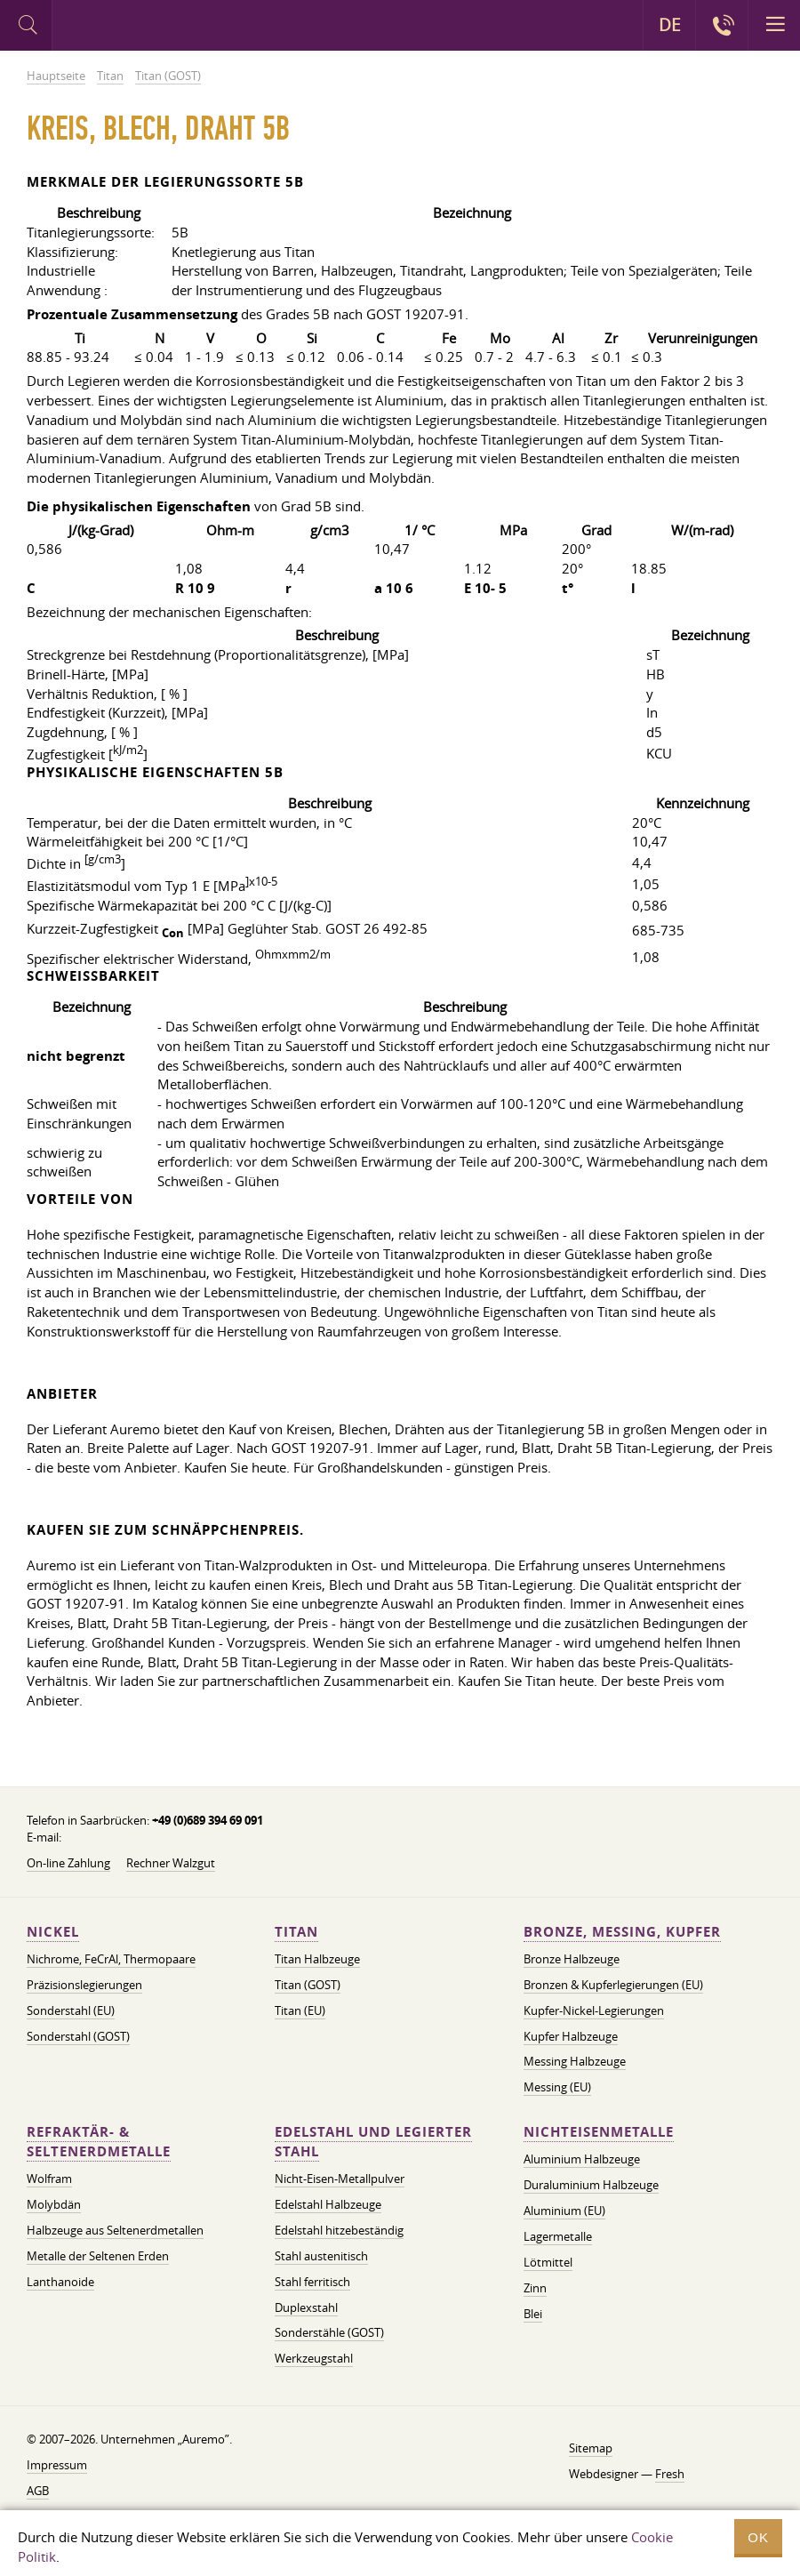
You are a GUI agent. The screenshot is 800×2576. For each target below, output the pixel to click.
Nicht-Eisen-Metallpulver (339, 2179)
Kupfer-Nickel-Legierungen (594, 2010)
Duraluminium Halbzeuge (591, 2185)
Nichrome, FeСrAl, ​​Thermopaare (111, 1959)
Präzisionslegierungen (84, 1985)
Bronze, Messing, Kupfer (622, 1931)
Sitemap (590, 2448)
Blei (533, 2314)
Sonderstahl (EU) (71, 2010)
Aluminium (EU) (564, 2211)
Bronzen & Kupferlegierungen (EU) (613, 1985)
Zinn (535, 2288)
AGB (38, 2491)
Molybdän (54, 2204)
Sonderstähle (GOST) (329, 2332)
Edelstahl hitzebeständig (339, 2230)
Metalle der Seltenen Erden (98, 2256)
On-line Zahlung (68, 1863)
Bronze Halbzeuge (572, 1959)
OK (758, 2537)
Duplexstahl (306, 2307)
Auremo (125, 27)
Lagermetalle (558, 2236)
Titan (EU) (300, 2010)
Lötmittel (548, 2262)
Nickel (53, 1931)
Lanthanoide (60, 2282)
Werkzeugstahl (314, 2358)
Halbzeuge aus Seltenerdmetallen (115, 2230)
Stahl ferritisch (312, 2282)
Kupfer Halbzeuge (571, 2036)
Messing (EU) (557, 2087)
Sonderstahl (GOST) (78, 2036)
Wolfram (49, 2179)
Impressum (57, 2465)
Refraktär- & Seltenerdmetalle (99, 2142)
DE (670, 24)
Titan (296, 1931)
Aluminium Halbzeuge (582, 2159)
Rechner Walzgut (170, 1863)
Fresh (669, 2474)
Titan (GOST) (307, 1985)
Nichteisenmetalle (599, 2132)
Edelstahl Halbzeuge (328, 2204)
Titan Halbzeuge (317, 1959)
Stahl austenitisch (321, 2256)
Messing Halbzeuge (575, 2061)
